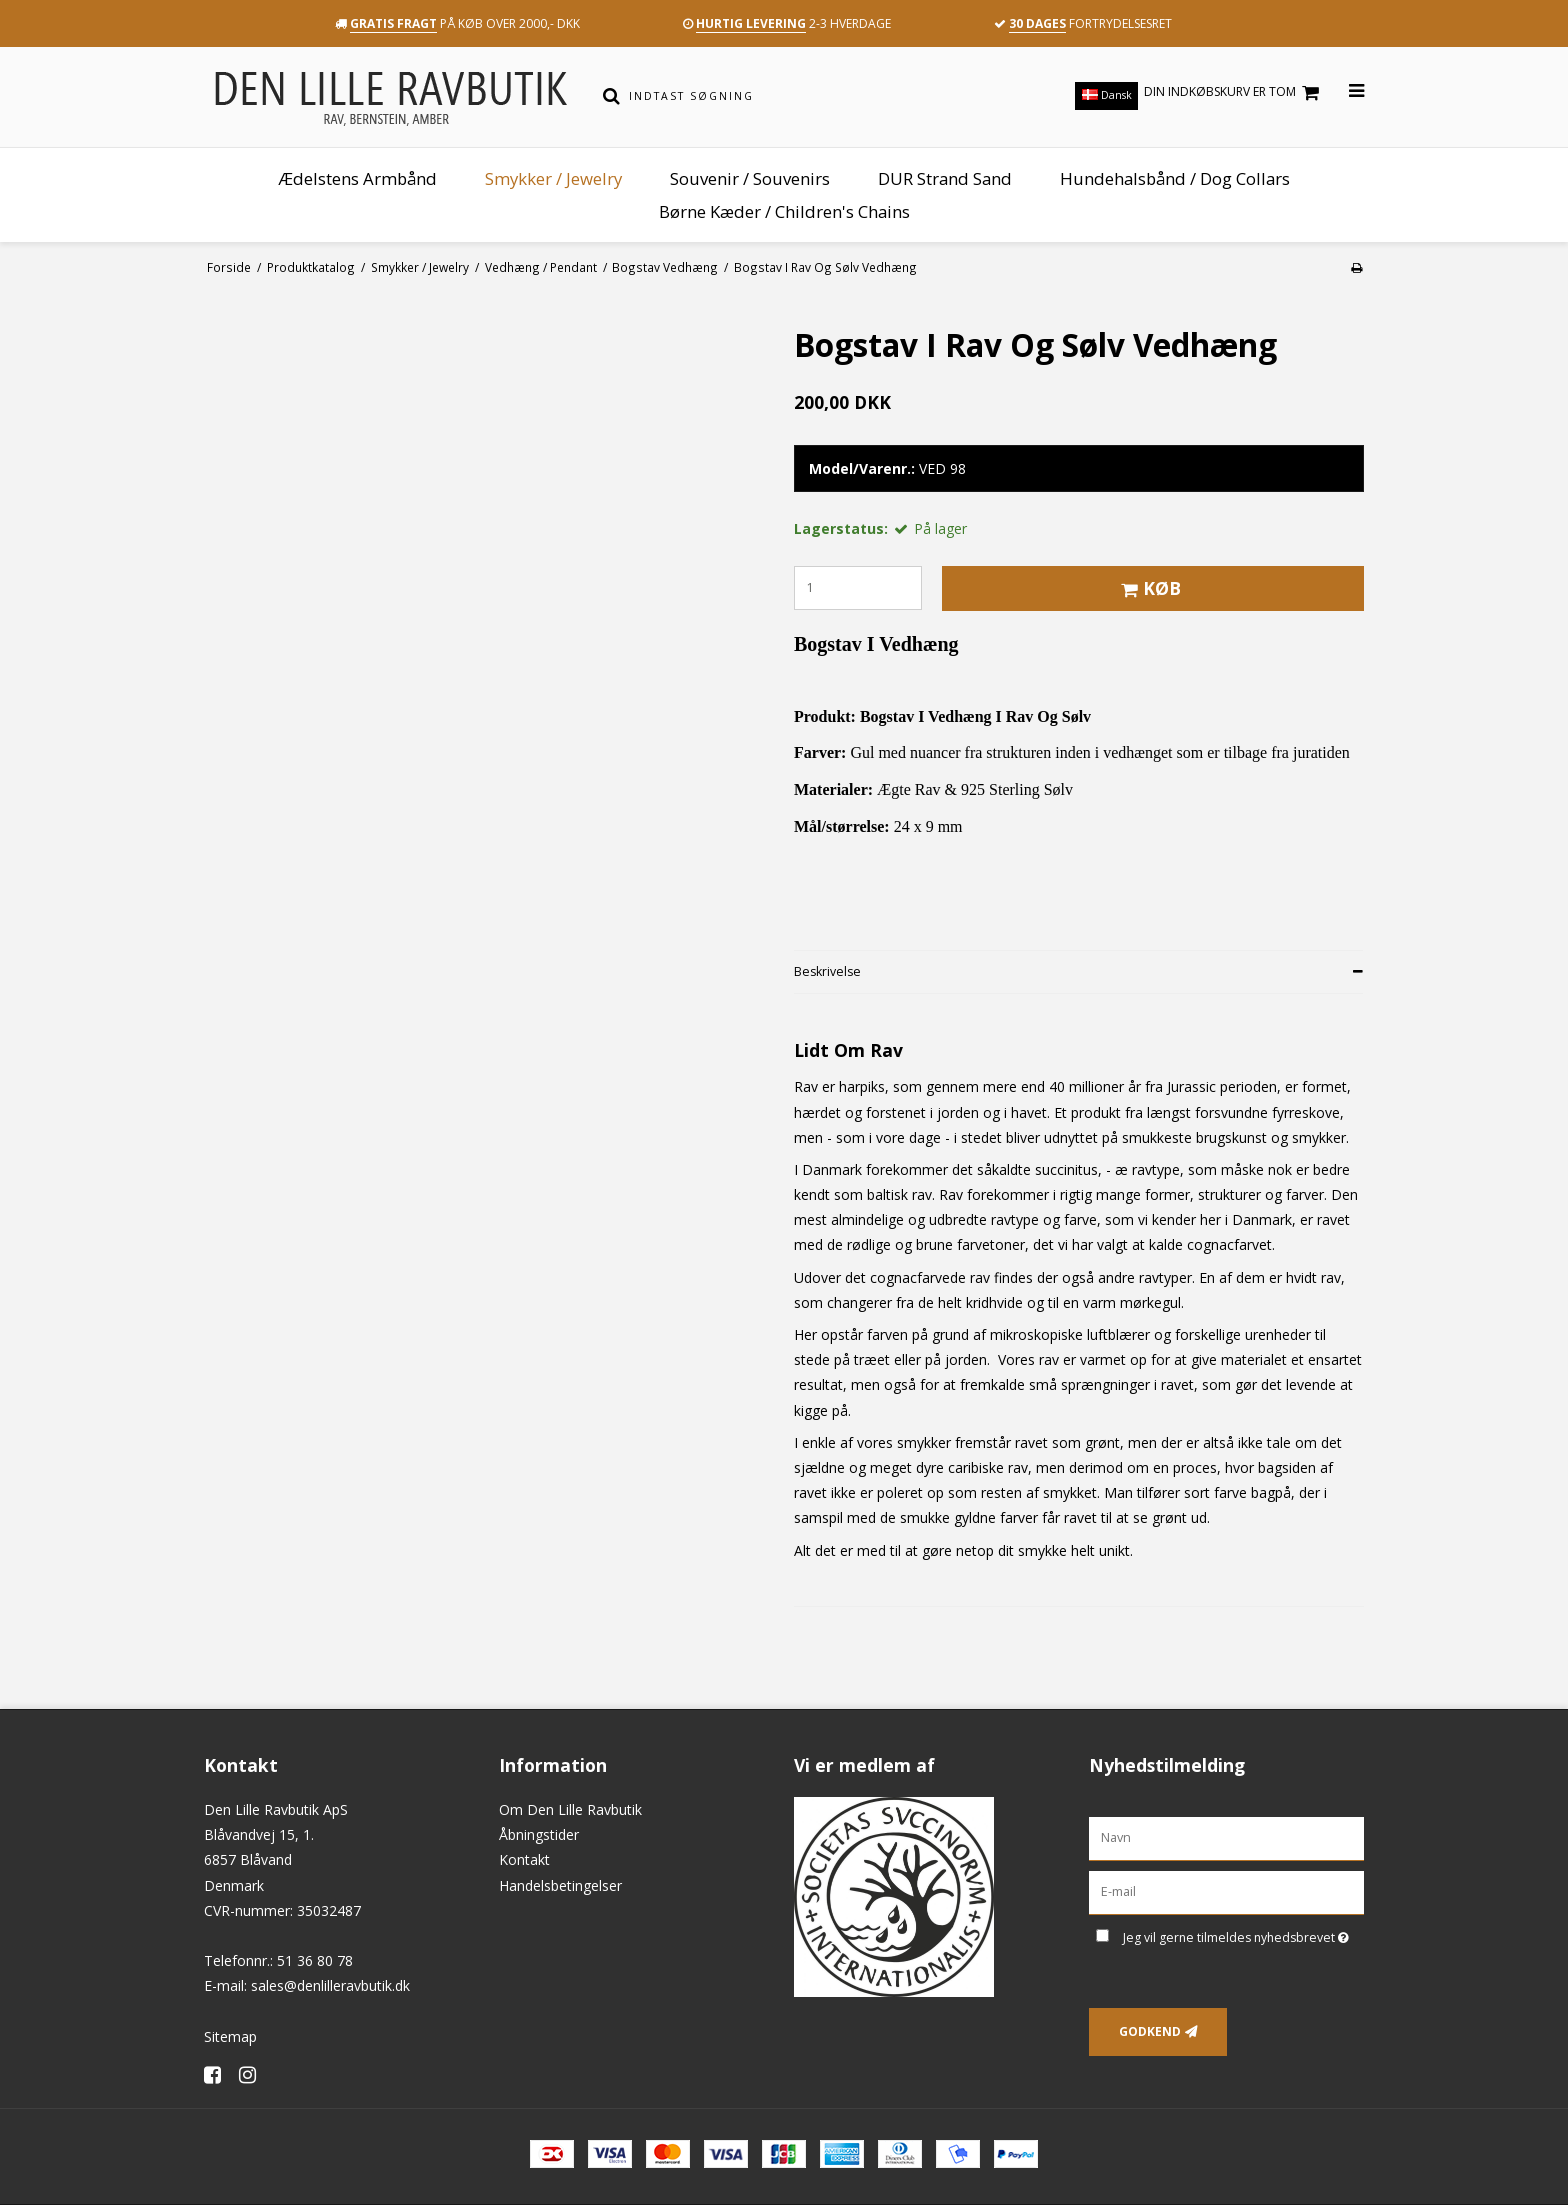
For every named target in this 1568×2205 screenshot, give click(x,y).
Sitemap (230, 2036)
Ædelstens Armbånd (357, 178)
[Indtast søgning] (797, 96)
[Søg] (611, 96)
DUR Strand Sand (945, 178)
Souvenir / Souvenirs (750, 178)
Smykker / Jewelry (553, 178)
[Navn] (1226, 1837)
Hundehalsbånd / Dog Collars (1175, 178)
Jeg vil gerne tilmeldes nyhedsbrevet (1243, 1934)
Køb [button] (1148, 588)
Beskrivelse (827, 971)
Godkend (1150, 2031)
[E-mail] (1226, 1891)
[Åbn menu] (1344, 91)
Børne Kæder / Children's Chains (784, 211)
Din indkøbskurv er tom (1234, 92)
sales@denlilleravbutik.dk (330, 1985)
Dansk (1107, 95)
